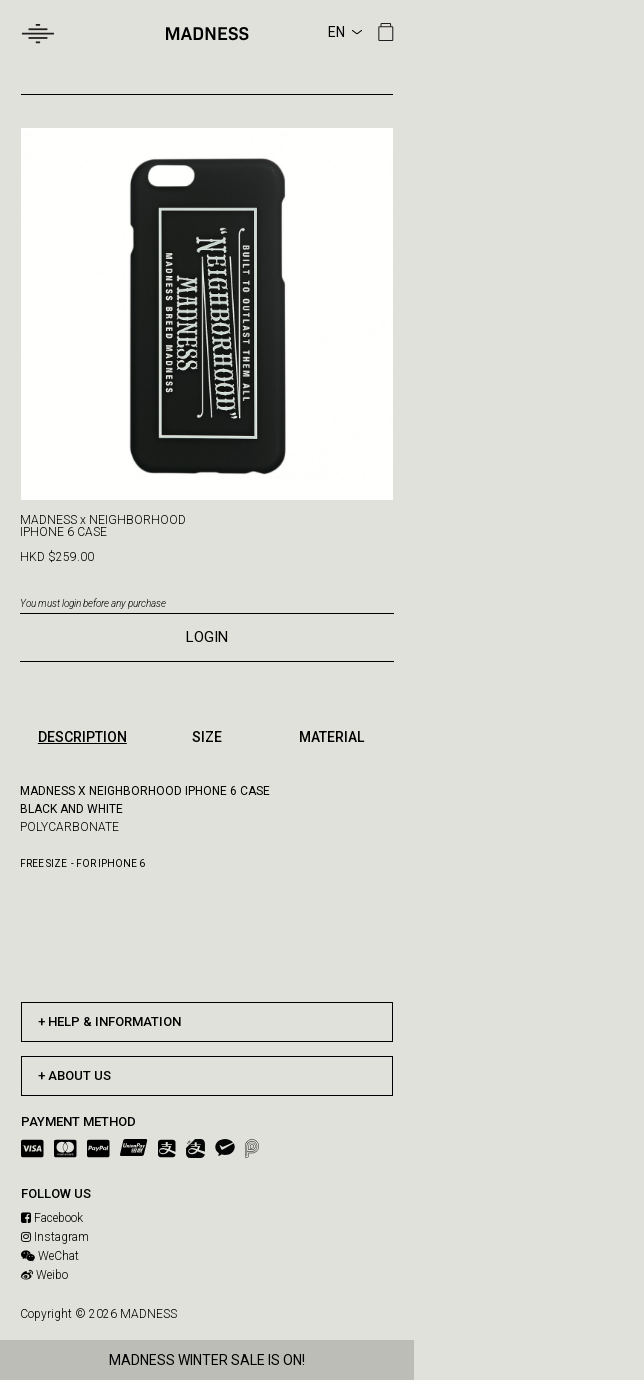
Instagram (55, 1237)
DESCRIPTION (82, 737)
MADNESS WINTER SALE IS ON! (207, 1360)
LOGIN (207, 637)
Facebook (52, 1218)
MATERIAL (331, 737)
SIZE (207, 737)
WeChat (50, 1256)
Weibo (44, 1275)
